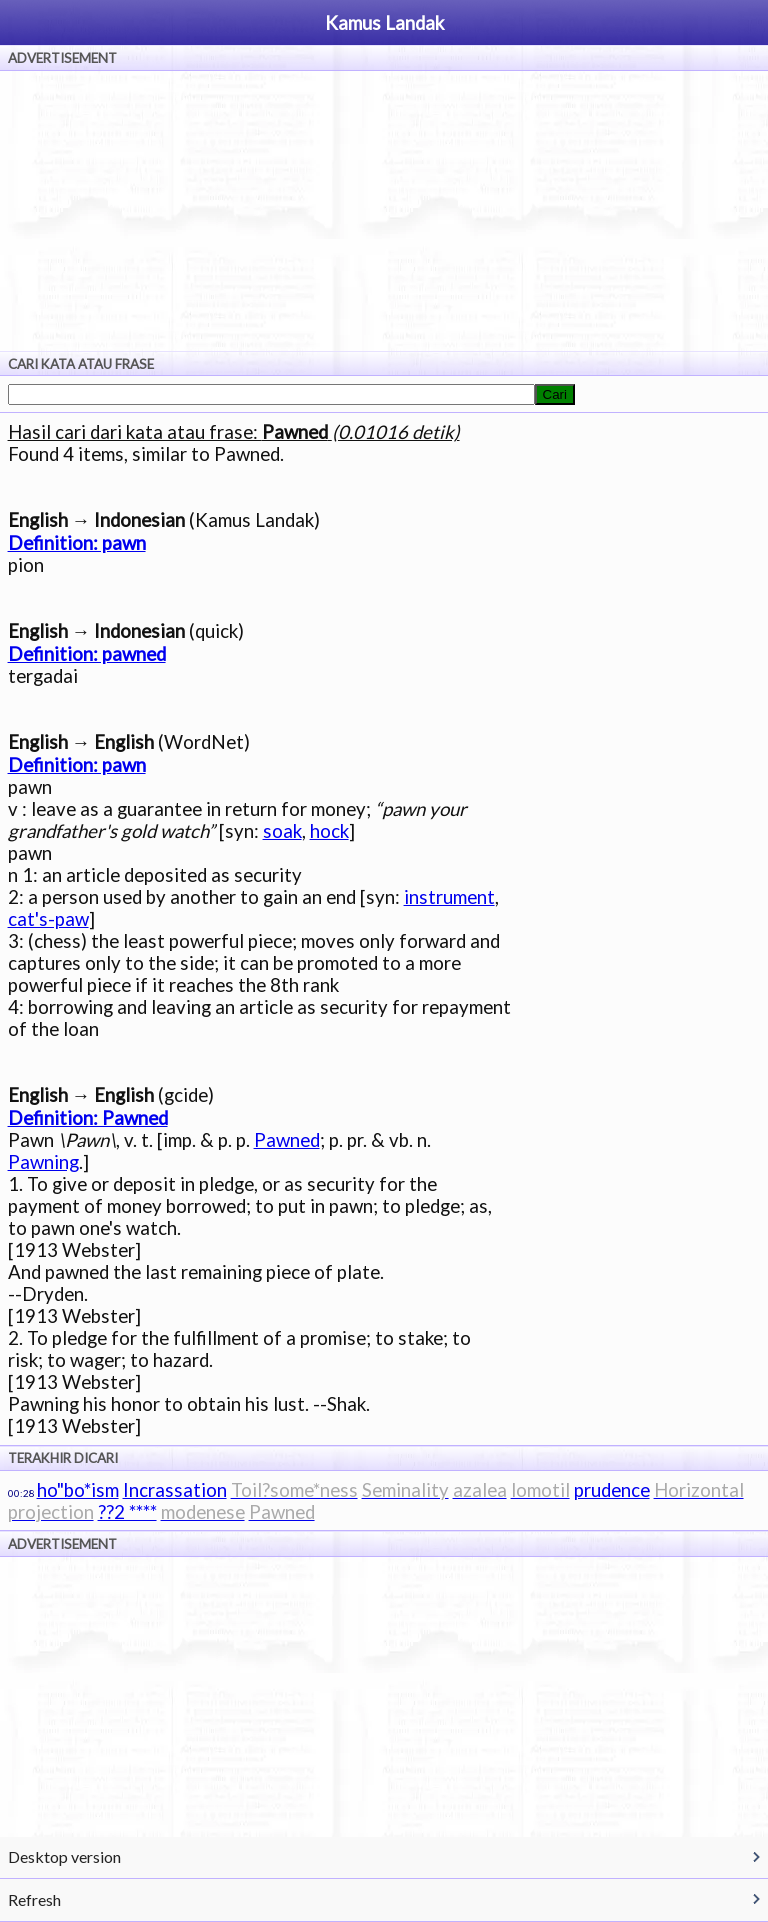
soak (282, 831)
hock (329, 831)
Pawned (287, 1140)
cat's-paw (48, 919)
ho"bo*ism (78, 1490)
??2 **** (127, 1512)
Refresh (34, 1899)
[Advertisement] (384, 211)
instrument (449, 897)
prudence (612, 1490)
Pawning (43, 1162)
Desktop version (64, 1856)
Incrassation (175, 1490)
